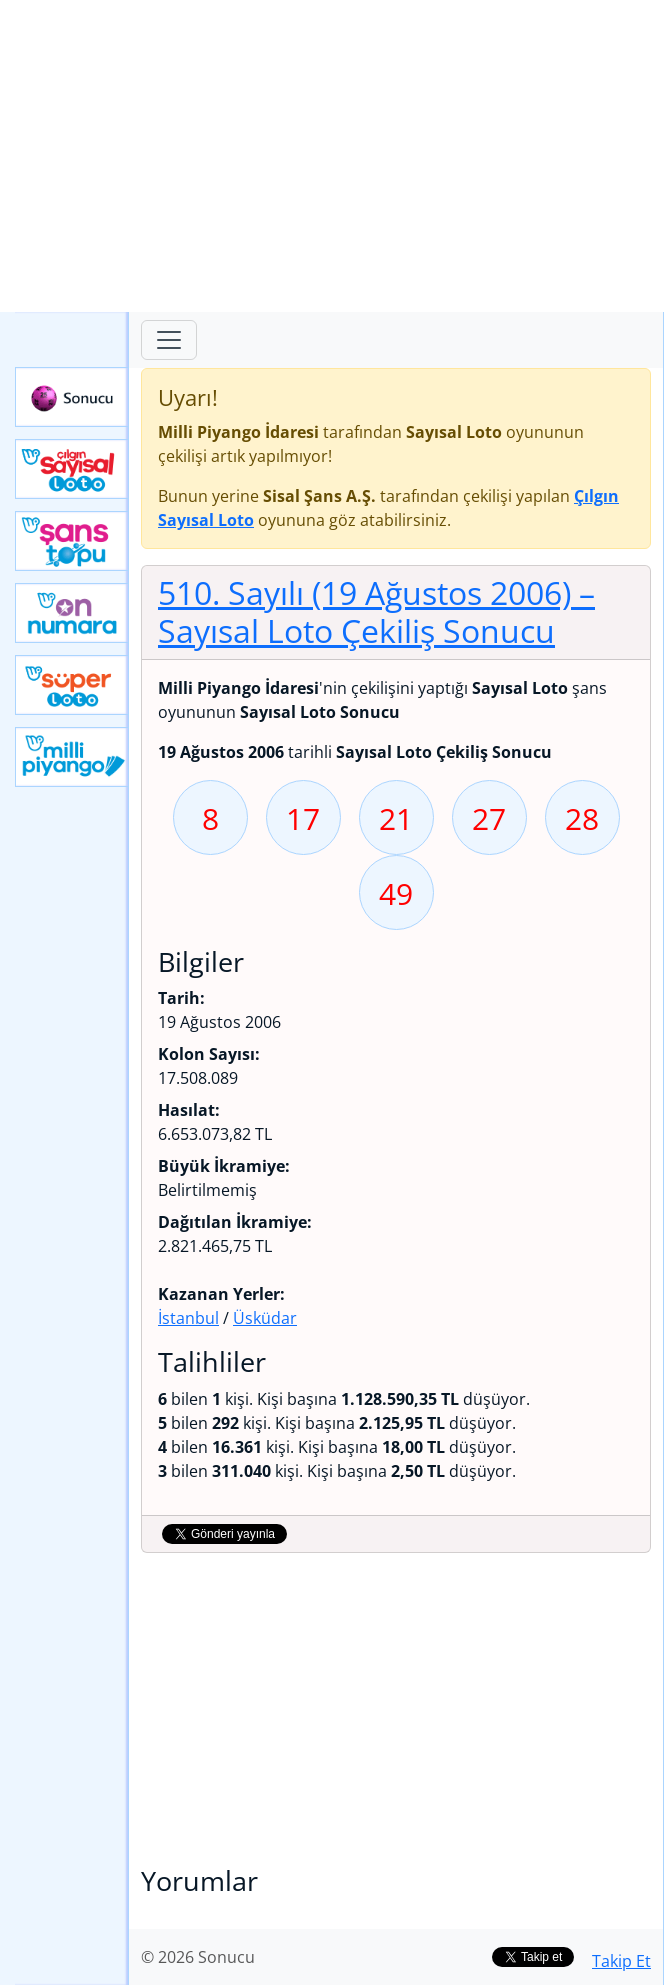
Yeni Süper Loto (72, 685)
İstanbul (188, 1318)
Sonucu (72, 397)
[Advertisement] (332, 156)
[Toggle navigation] (169, 340)
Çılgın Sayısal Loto (72, 469)
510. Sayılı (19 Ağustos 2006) (376, 611)
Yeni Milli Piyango (72, 757)
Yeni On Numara (72, 613)
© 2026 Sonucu (198, 1957)
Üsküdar (265, 1318)
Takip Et (621, 1961)
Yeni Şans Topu (72, 541)
